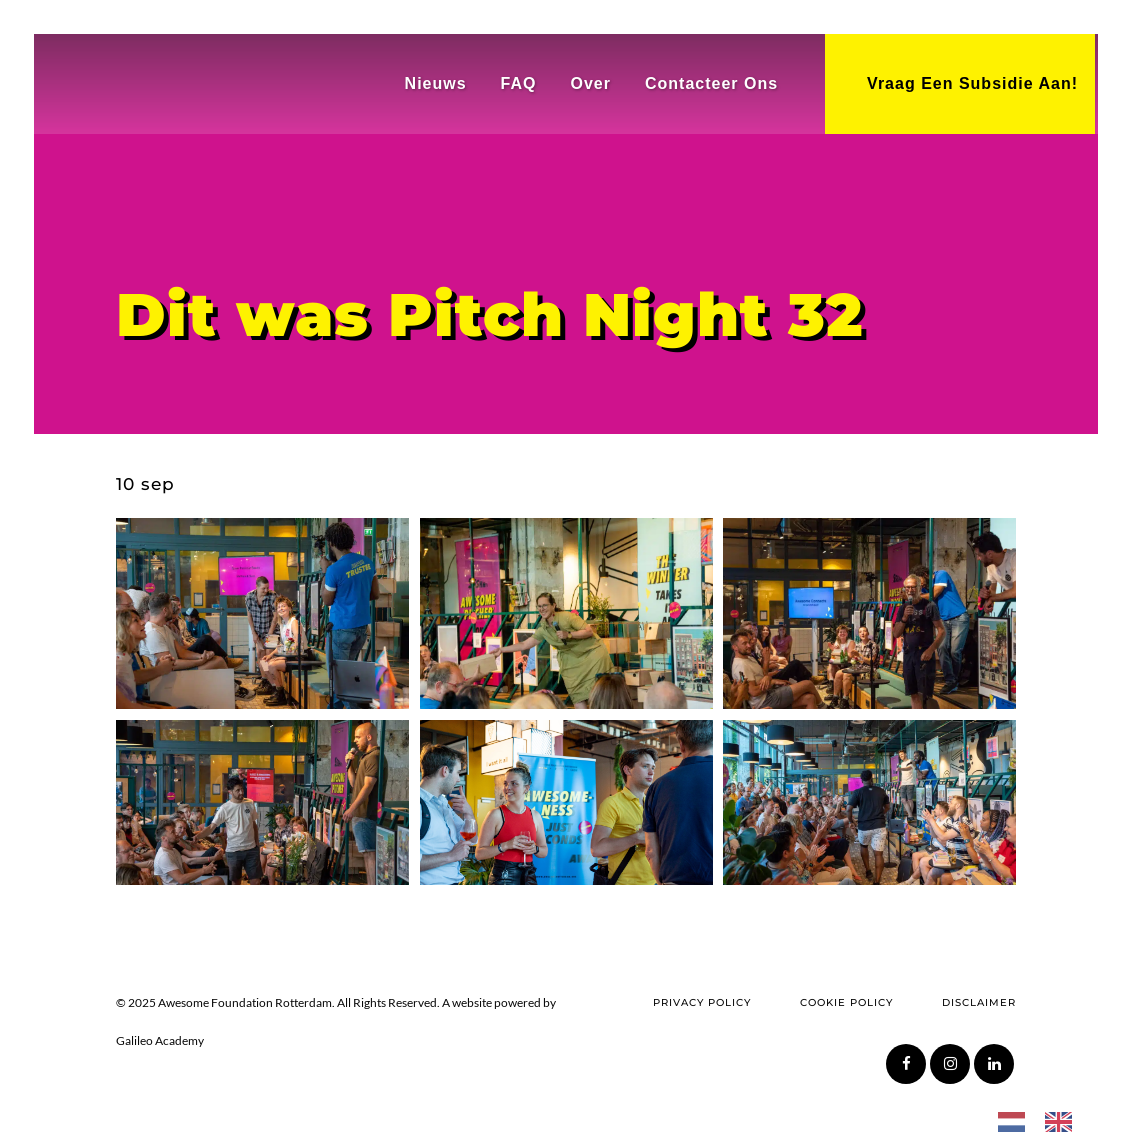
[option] (1063, 1121)
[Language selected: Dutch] (1045, 1120)
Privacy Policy (702, 1002)
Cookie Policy (846, 1002)
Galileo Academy (160, 1040)
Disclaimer (979, 1002)
